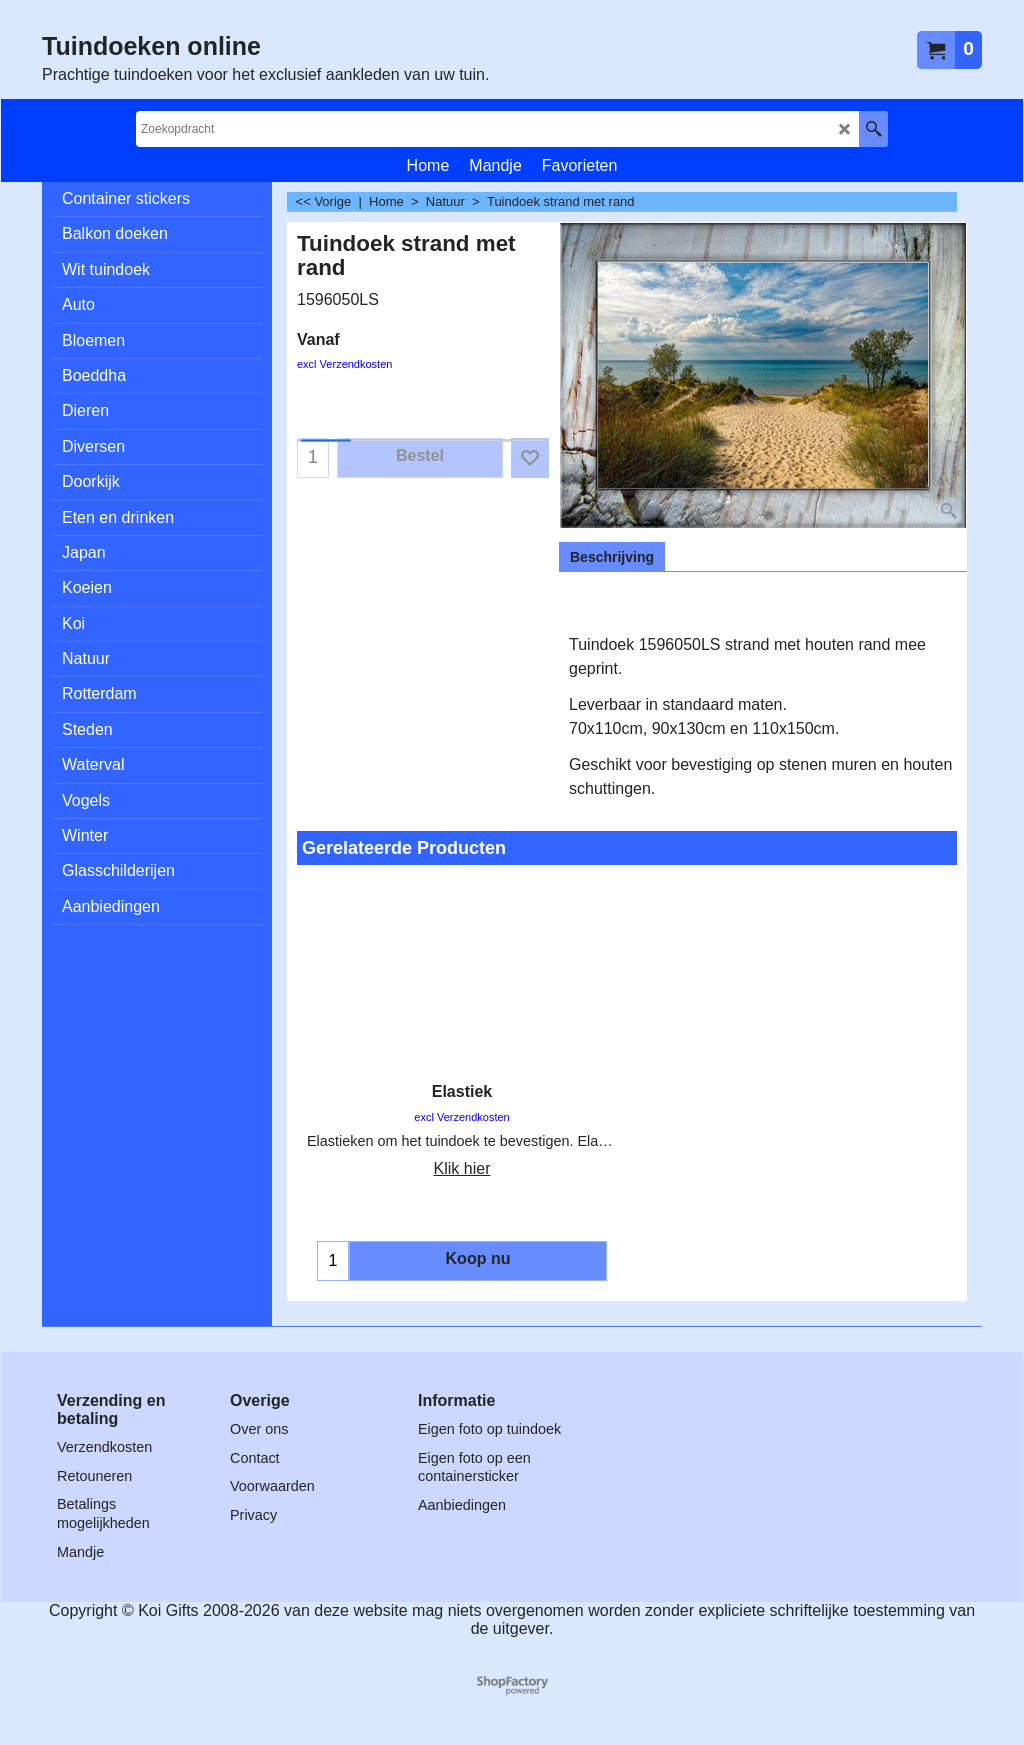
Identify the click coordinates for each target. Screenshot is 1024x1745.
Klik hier (462, 1168)
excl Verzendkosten (344, 364)
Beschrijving (612, 557)
